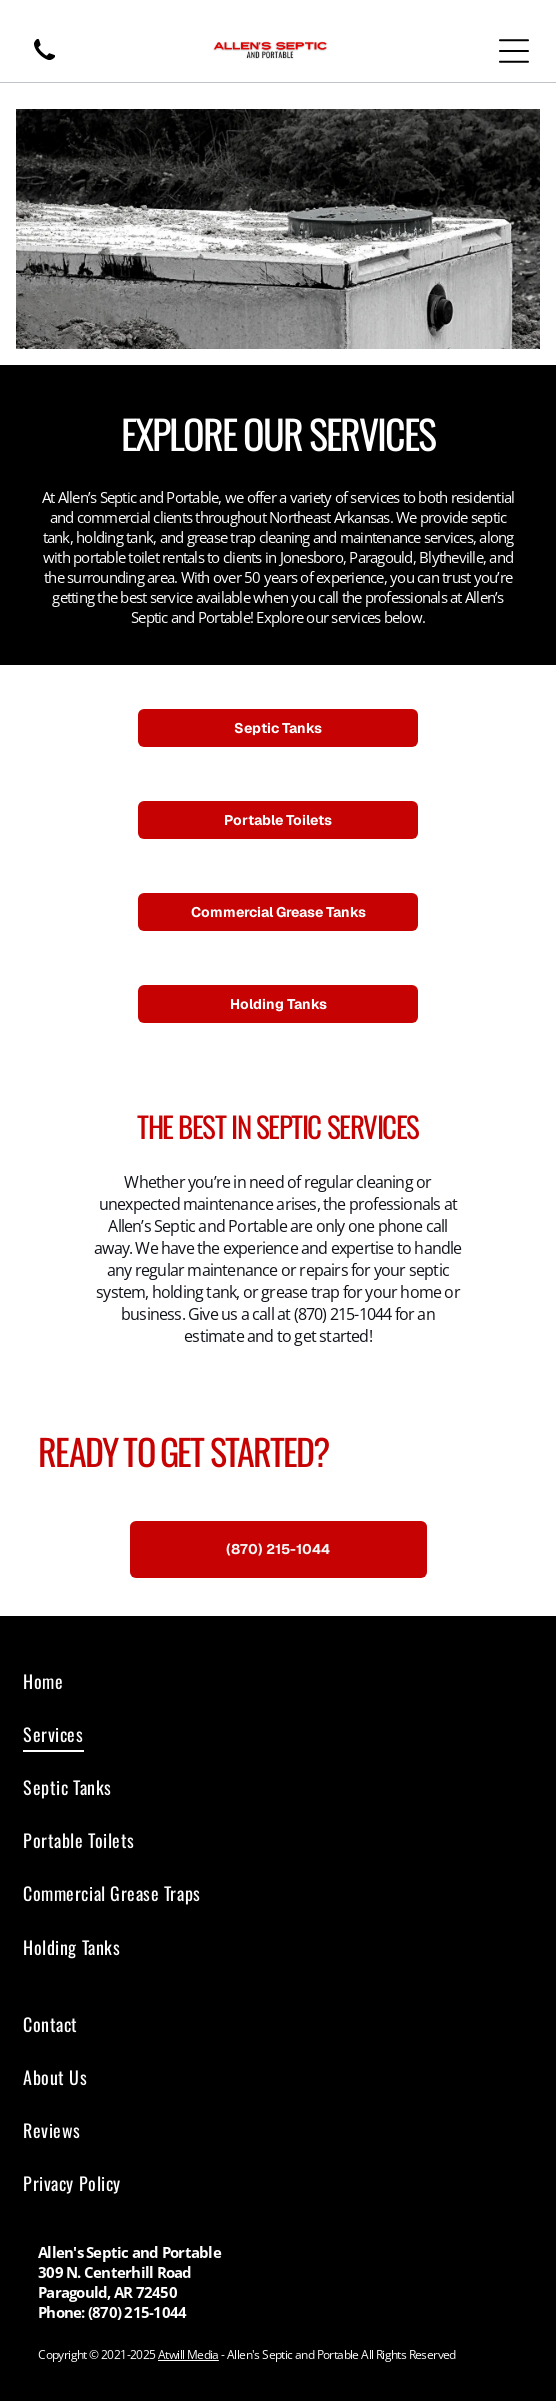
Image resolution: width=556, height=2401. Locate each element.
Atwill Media (188, 2354)
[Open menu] (514, 51)
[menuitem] (278, 1680)
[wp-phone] (44, 61)
